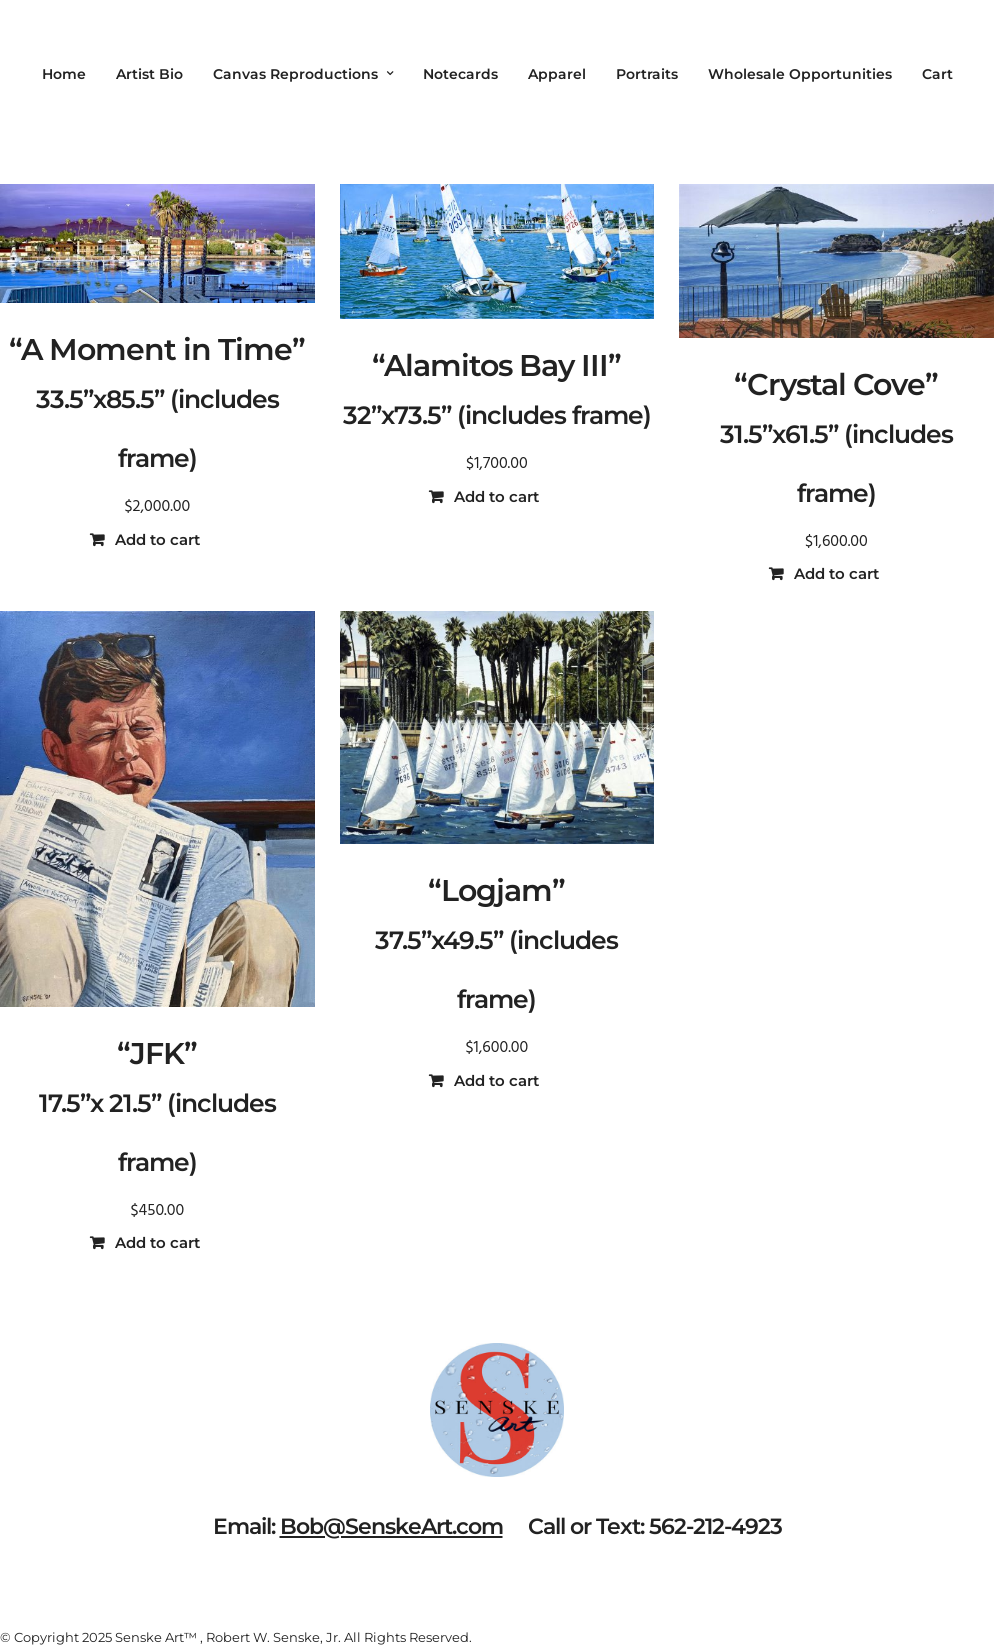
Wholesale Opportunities (800, 74)
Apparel (557, 74)
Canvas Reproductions (295, 74)
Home (64, 74)
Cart (937, 74)
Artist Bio (149, 74)
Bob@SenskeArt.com (391, 1526)
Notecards (460, 74)
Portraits (647, 74)
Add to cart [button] (157, 539)
